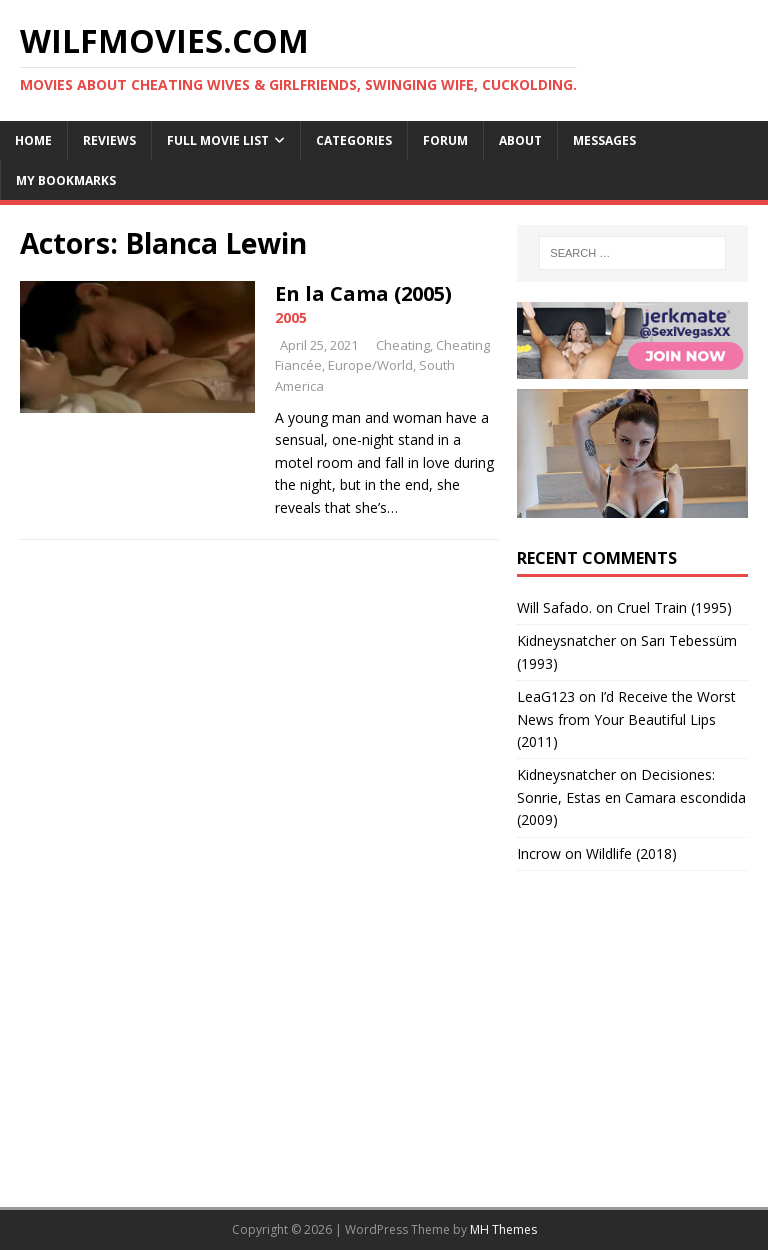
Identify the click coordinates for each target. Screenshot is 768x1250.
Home (33, 140)
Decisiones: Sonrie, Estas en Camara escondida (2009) (631, 797)
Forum (445, 140)
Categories (354, 140)
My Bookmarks (66, 180)
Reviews (109, 140)
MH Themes (503, 1229)
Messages (604, 140)
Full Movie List (218, 140)
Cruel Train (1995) (674, 607)
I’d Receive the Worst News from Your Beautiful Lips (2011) (626, 719)
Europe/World (370, 365)
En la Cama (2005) (363, 293)
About (520, 140)
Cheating (403, 345)
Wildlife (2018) (631, 853)
